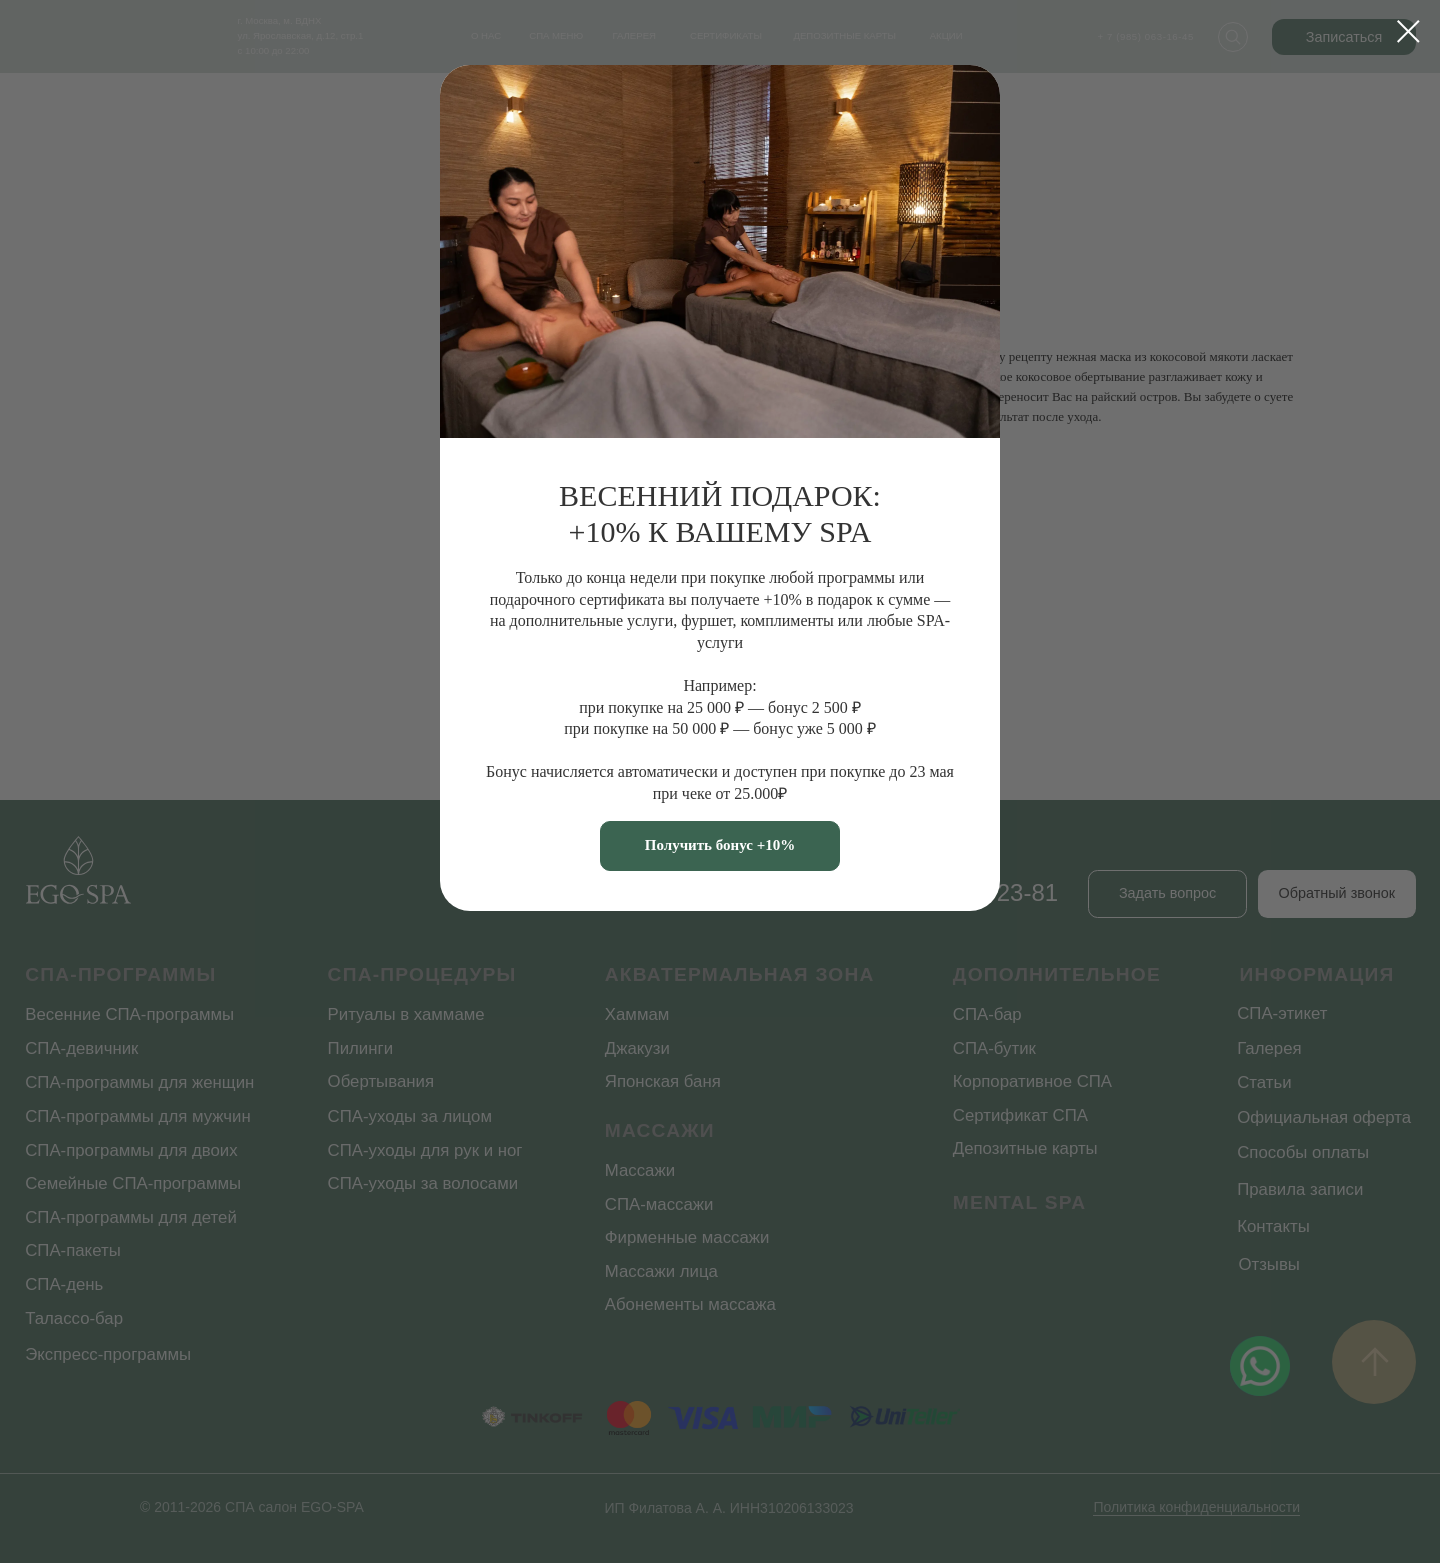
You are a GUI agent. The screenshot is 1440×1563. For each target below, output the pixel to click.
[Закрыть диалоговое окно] (1408, 31)
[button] (720, 846)
